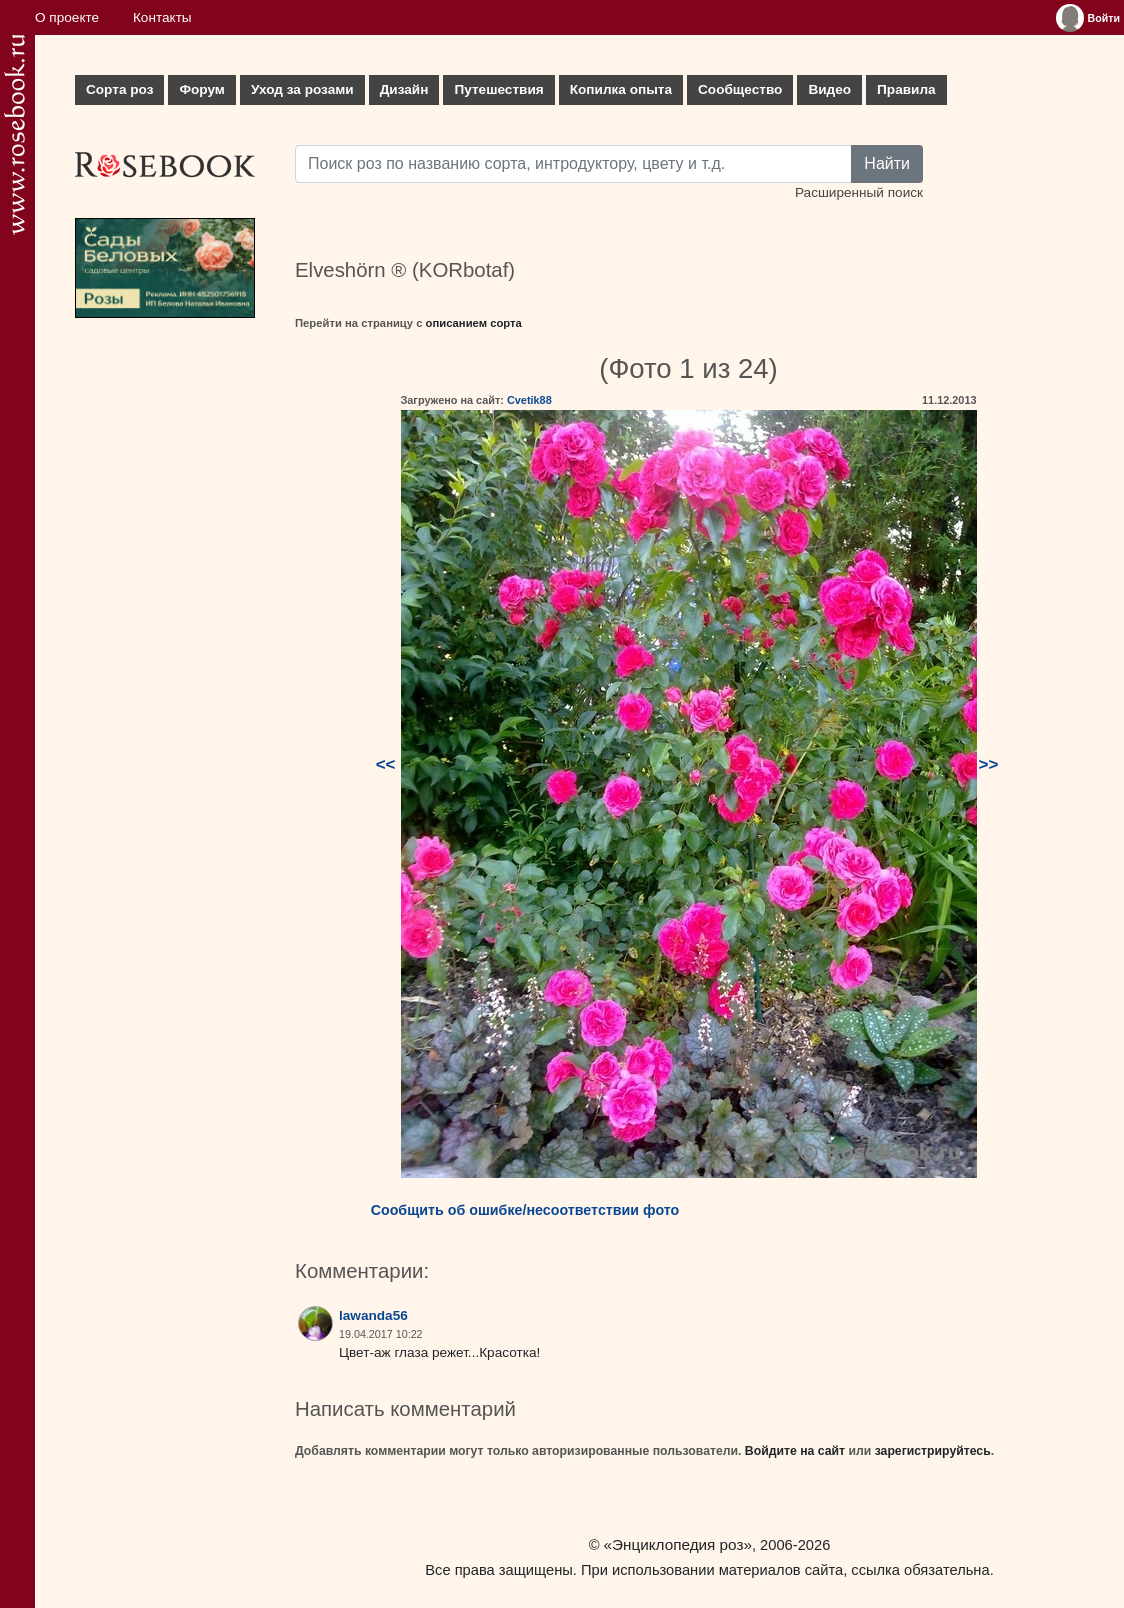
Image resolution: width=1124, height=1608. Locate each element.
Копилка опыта (621, 89)
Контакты (162, 17)
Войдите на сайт (795, 1451)
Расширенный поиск (859, 192)
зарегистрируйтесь (933, 1451)
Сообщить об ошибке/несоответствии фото (525, 1210)
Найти (887, 163)
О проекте (67, 17)
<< (386, 764)
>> (989, 764)
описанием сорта (474, 323)
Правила (906, 89)
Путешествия (498, 89)
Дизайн (404, 89)
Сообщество (740, 89)
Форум (201, 89)
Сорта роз (119, 89)
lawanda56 (373, 1315)
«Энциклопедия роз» (678, 1544)
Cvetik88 (529, 400)
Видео (829, 89)
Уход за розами (302, 89)
